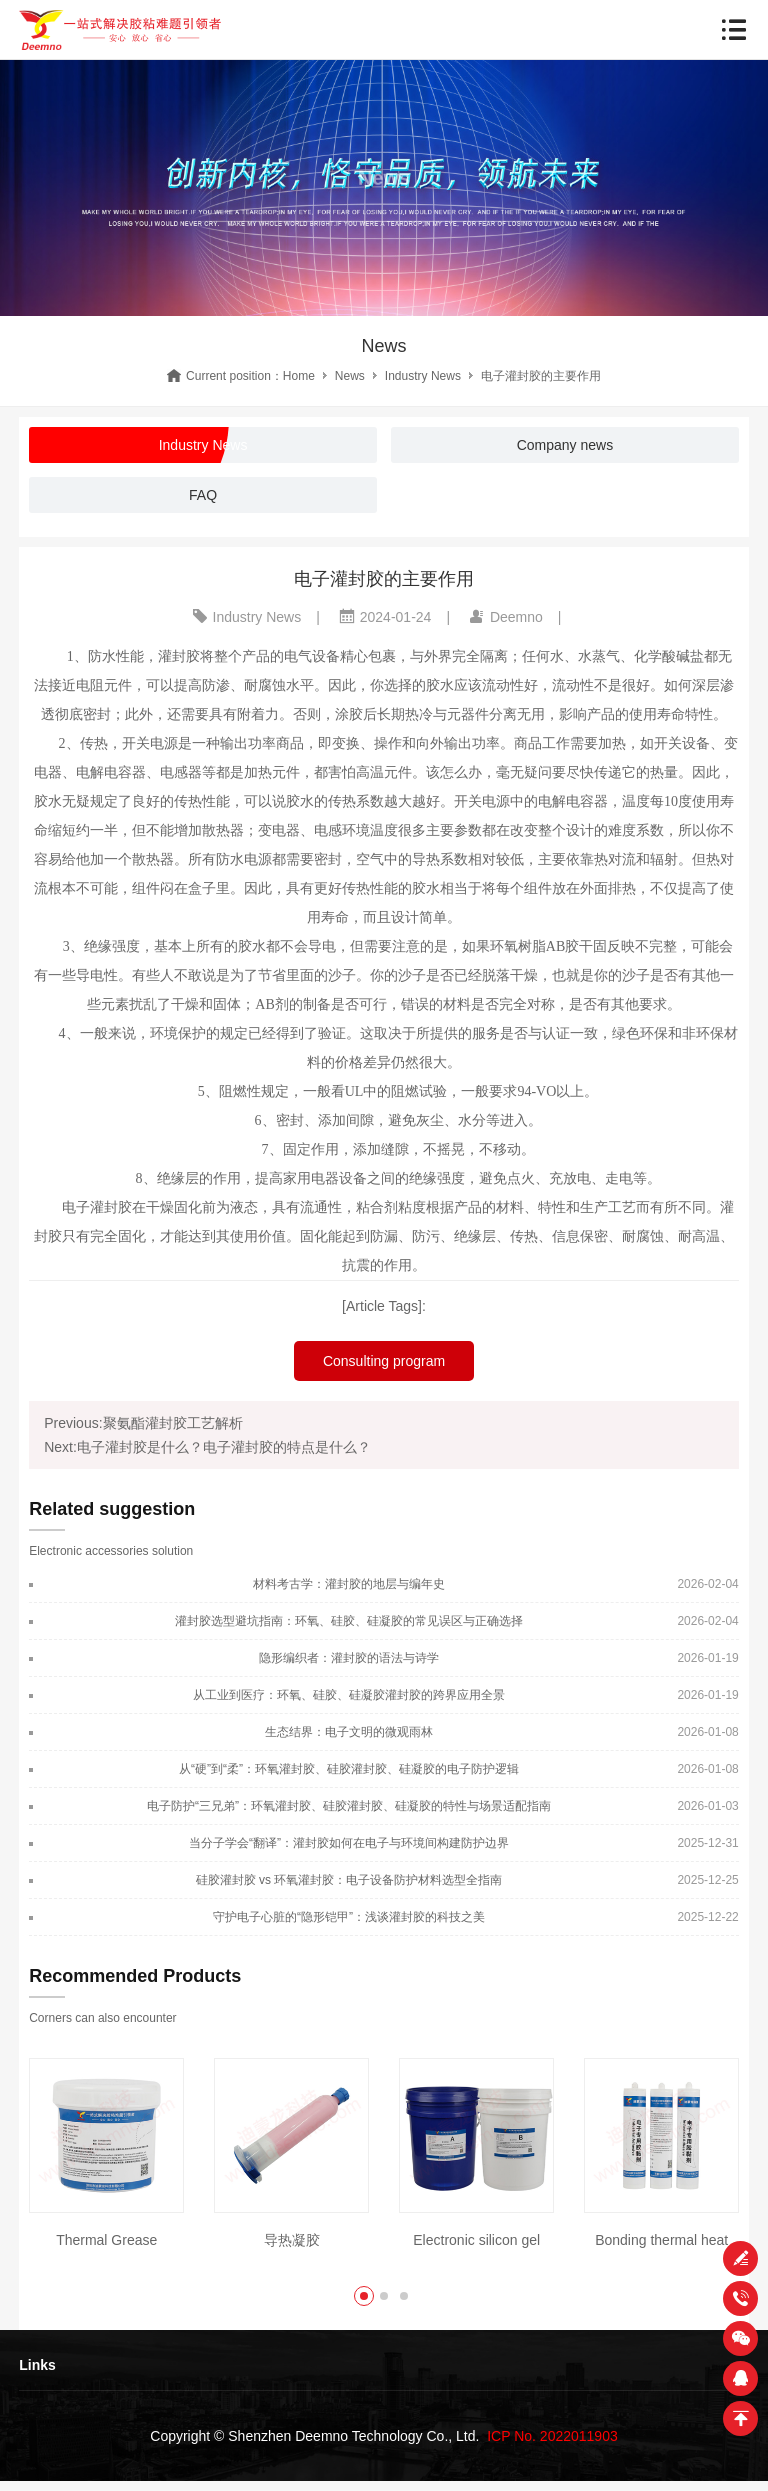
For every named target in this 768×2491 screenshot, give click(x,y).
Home (299, 376)
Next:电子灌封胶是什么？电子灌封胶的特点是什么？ (207, 1447)
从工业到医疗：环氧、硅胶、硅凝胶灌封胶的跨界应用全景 (349, 1695)
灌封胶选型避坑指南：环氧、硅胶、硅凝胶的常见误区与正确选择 (349, 1621)
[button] (364, 2296)
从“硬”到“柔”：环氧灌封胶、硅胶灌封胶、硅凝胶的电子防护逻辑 (349, 1769)
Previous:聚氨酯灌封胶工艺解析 (143, 1423)
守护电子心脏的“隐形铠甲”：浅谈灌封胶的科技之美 (349, 1917)
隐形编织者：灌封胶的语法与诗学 (349, 1658)
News (350, 376)
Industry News (423, 376)
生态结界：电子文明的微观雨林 (349, 1732)
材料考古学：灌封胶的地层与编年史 (349, 1584)
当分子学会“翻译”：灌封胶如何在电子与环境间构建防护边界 (349, 1843)
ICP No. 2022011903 (552, 2436)
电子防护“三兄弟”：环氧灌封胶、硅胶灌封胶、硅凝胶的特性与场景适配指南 (349, 1806)
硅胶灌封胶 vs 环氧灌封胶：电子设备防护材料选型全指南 (349, 1880)
